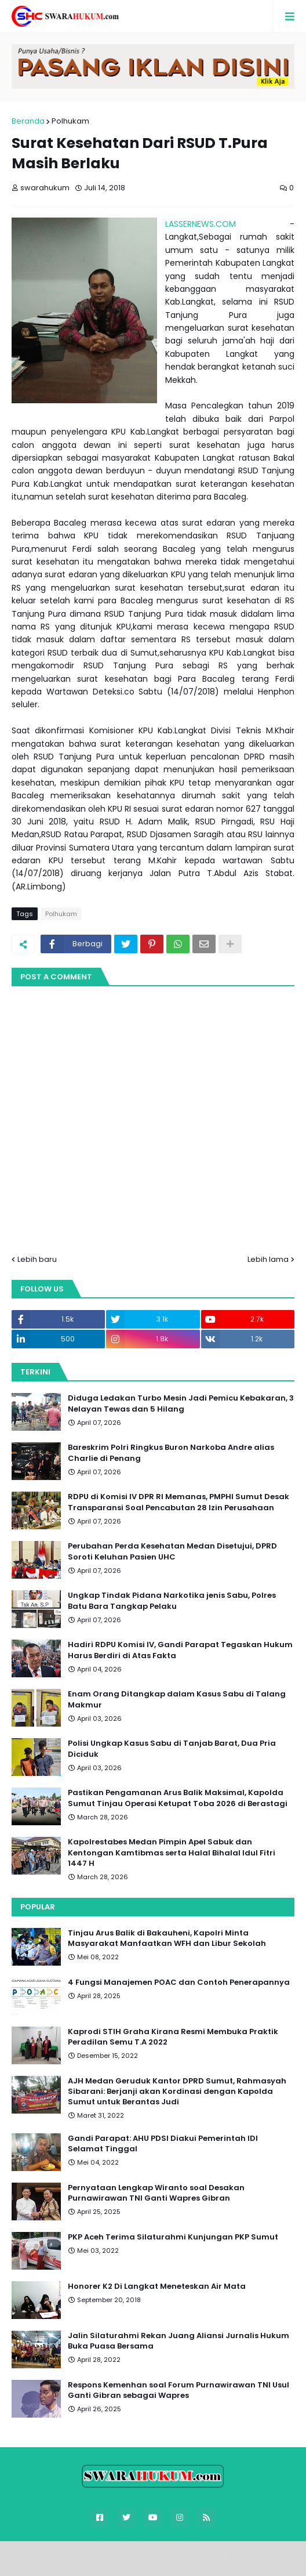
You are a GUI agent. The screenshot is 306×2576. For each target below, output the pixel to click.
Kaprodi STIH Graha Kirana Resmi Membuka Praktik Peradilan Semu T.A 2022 (173, 2037)
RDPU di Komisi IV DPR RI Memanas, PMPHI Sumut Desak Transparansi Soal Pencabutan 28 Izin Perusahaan (178, 1502)
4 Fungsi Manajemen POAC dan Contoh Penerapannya (179, 1982)
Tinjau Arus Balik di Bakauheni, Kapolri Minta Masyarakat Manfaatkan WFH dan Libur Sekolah (167, 1938)
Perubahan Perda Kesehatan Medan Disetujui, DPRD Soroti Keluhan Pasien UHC (172, 1551)
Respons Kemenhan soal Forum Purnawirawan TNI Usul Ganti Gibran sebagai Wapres (178, 2390)
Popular (37, 1906)
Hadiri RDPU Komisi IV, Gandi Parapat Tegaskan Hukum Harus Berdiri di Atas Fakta (180, 1650)
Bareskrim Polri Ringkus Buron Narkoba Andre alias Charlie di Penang (171, 1452)
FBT (221, 2555)
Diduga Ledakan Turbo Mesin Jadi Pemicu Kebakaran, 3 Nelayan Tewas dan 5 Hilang (181, 1403)
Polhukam (70, 120)
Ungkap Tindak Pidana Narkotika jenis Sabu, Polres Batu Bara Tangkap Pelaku (172, 1600)
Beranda (28, 120)
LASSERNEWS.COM (200, 224)
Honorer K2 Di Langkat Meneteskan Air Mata (157, 2286)
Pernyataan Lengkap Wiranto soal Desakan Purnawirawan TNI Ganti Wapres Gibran (156, 2193)
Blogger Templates (160, 2555)
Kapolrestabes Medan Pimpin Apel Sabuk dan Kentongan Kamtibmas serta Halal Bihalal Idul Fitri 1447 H (171, 1852)
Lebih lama (268, 1259)
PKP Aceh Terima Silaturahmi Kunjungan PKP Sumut (173, 2237)
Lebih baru (37, 1259)
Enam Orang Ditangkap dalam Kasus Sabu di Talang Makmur (177, 1699)
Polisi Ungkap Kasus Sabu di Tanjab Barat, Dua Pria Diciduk (172, 1748)
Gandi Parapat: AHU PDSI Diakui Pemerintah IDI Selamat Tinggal (163, 2143)
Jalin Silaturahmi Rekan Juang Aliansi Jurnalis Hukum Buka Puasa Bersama (178, 2341)
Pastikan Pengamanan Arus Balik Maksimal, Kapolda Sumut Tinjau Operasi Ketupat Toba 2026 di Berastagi (177, 1798)
